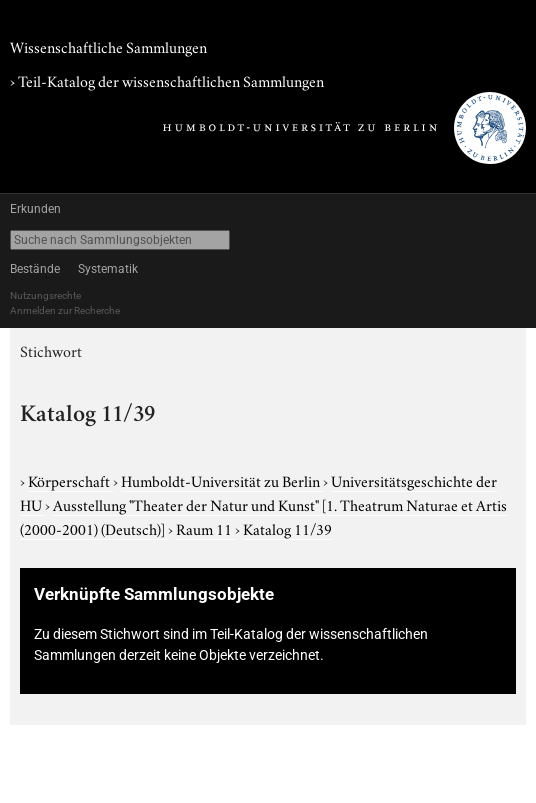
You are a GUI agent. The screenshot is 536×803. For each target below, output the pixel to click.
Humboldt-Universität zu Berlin (222, 480)
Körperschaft (70, 480)
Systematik (108, 269)
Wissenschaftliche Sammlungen (108, 46)
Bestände (35, 269)
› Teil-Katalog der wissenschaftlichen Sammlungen (167, 80)
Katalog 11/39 (287, 528)
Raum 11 (205, 528)
